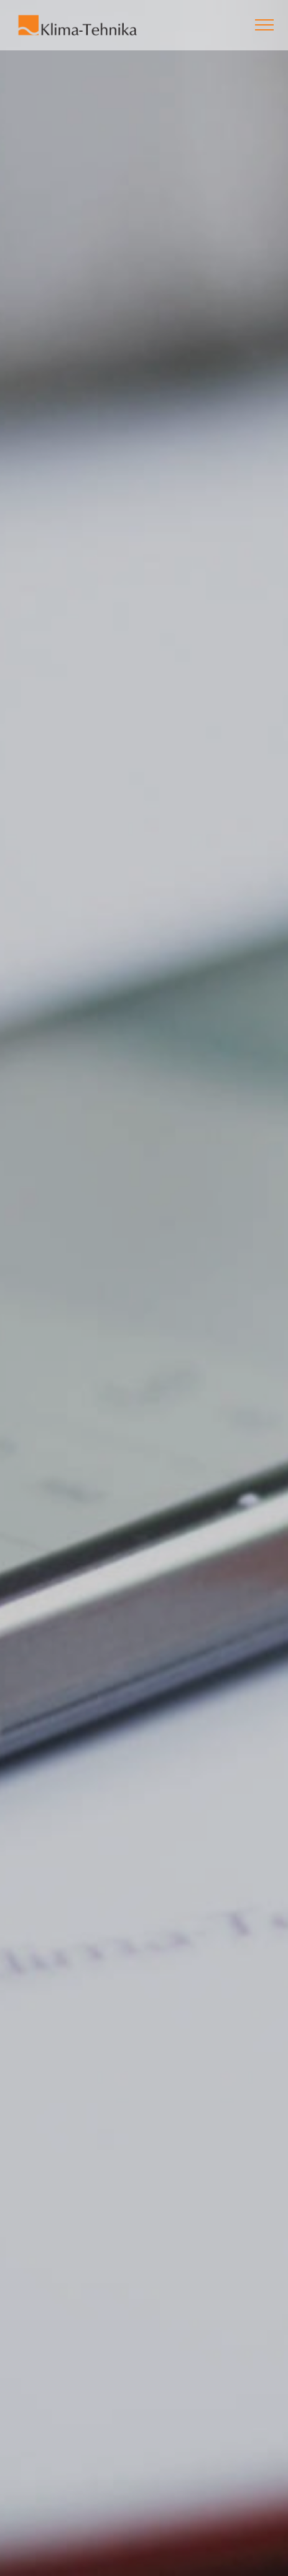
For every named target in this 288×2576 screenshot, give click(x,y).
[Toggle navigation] (264, 25)
